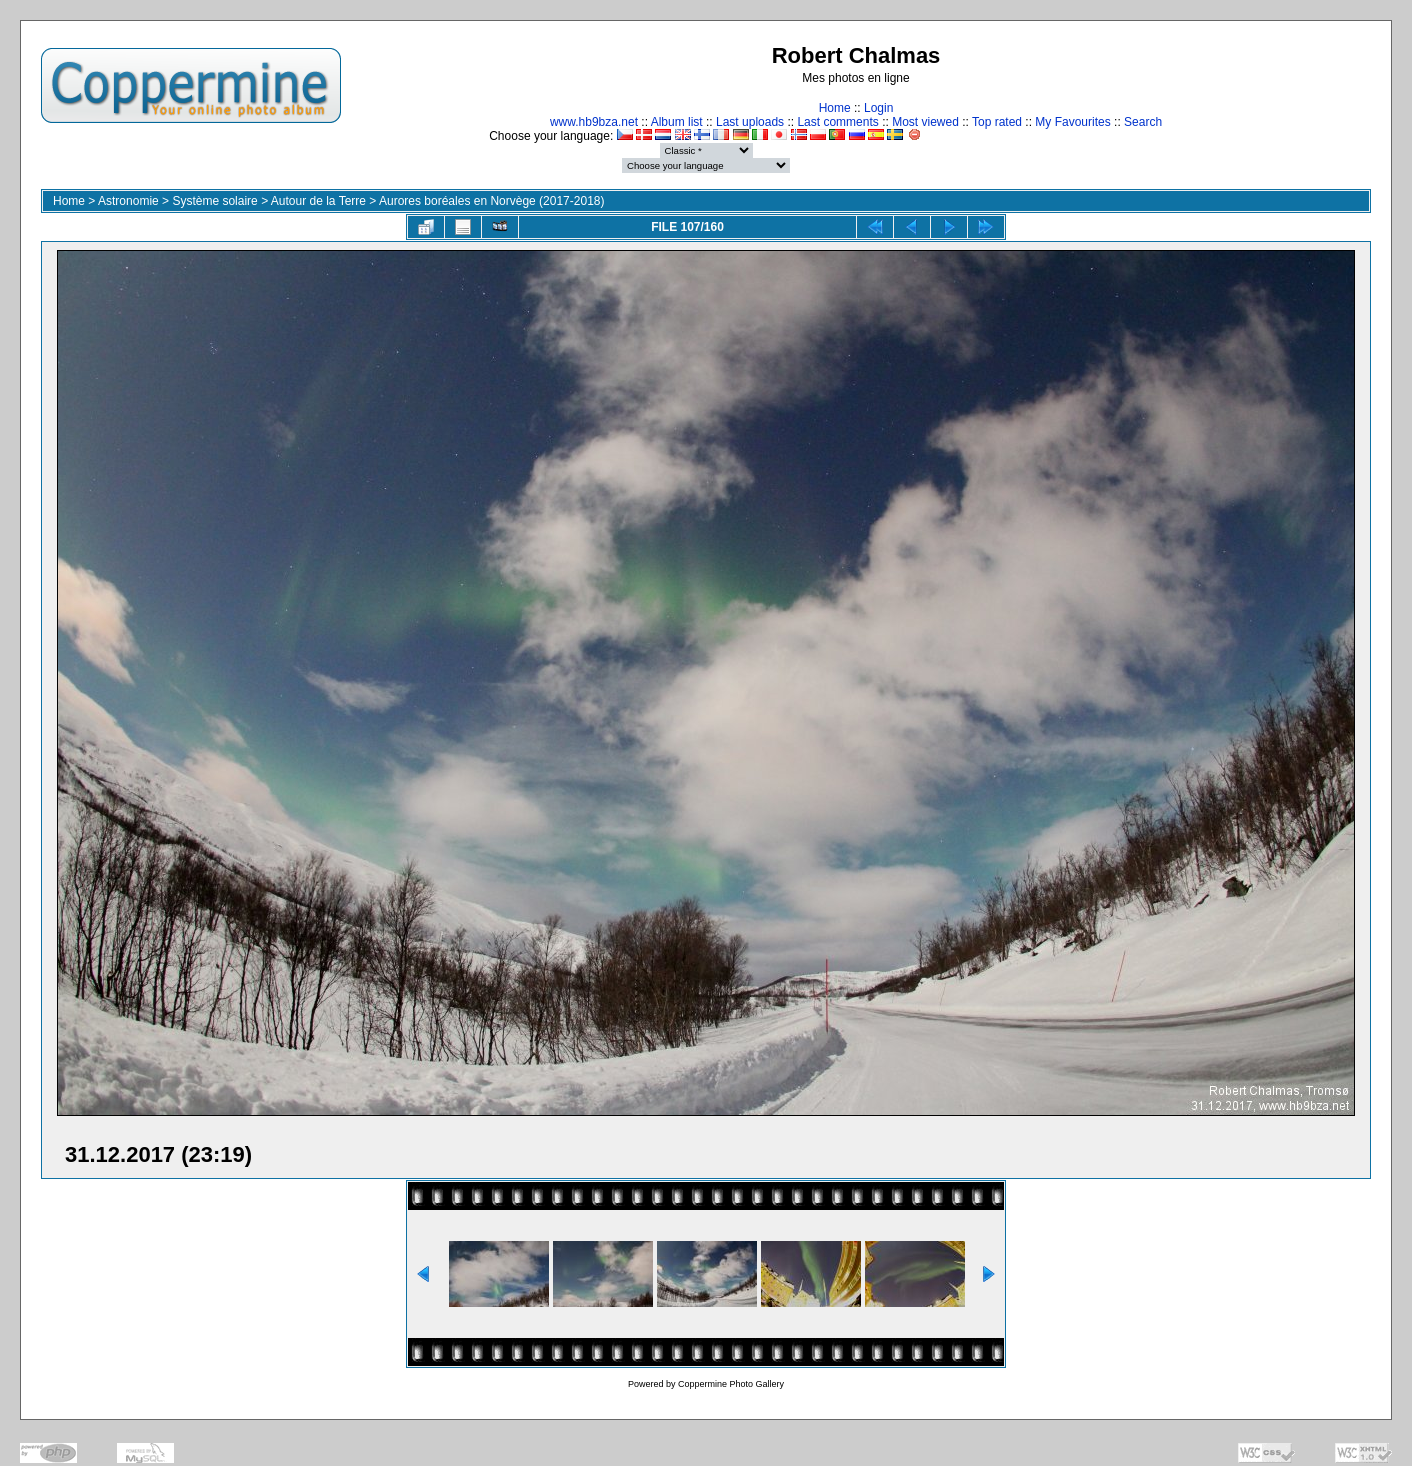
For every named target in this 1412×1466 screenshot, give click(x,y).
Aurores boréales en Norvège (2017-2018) (491, 201)
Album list (677, 122)
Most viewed (925, 122)
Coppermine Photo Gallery (731, 1384)
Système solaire (214, 201)
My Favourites (1072, 122)
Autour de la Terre (318, 201)
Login (878, 108)
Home (835, 108)
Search (1143, 122)
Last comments (837, 122)
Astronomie (128, 201)
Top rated (997, 122)
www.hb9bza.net (594, 122)
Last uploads (750, 122)
